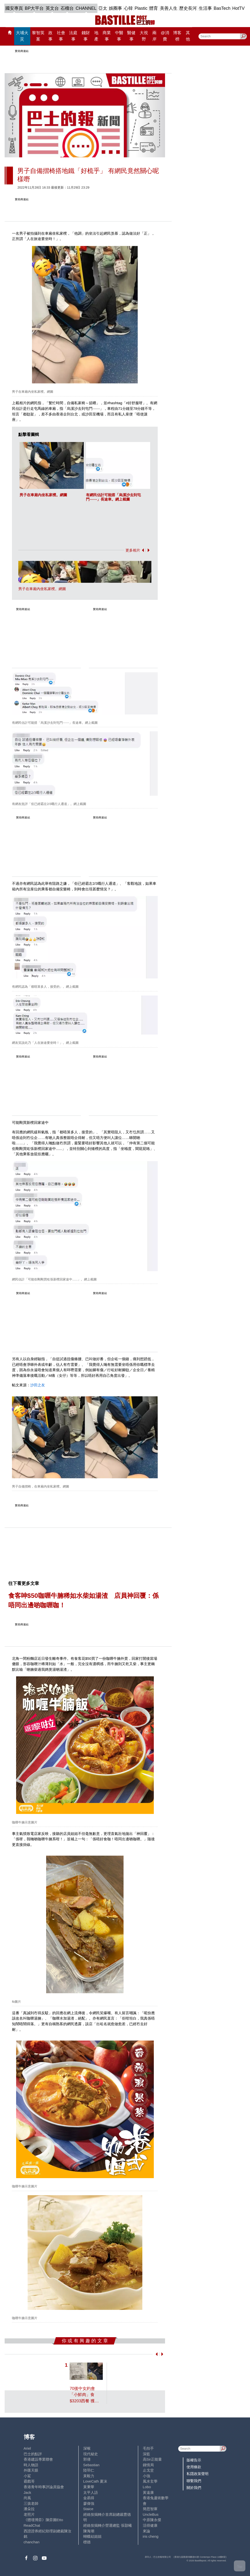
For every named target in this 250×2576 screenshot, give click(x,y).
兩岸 (154, 35)
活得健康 (150, 2525)
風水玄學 (150, 2481)
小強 (146, 2476)
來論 (146, 2531)
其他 (188, 35)
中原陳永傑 (152, 2520)
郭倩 (87, 2459)
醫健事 (131, 35)
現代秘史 (90, 2454)
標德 (87, 2542)
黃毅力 (88, 2476)
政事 (50, 35)
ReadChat (32, 2525)
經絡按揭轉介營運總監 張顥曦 (107, 2525)
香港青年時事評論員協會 (44, 2487)
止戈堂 (148, 2470)
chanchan (32, 2542)
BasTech (222, 8)
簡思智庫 (150, 2509)
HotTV (238, 8)
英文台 (52, 8)
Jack (27, 2492)
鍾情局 (148, 2465)
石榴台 (67, 8)
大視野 (144, 35)
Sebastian (91, 2465)
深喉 (87, 2448)
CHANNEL (86, 8)
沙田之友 (37, 1385)
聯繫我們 (194, 2481)
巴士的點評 (33, 2454)
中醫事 (119, 35)
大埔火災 (22, 35)
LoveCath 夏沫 (95, 2481)
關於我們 (194, 2487)
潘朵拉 (29, 2509)
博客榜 (177, 35)
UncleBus (150, 2514)
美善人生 (168, 8)
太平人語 (90, 2492)
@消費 (165, 35)
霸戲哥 (29, 2481)
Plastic (141, 8)
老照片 (29, 2514)
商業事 (107, 35)
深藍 (146, 2454)
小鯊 (27, 2476)
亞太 (102, 8)
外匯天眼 (31, 2470)
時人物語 (31, 2465)
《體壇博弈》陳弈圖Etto (43, 2520)
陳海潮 (88, 2531)
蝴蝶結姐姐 (92, 2536)
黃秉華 (88, 2487)
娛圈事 (115, 8)
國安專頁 (14, 8)
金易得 (88, 2498)
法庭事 (73, 35)
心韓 (128, 8)
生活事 (205, 8)
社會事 (61, 35)
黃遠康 (148, 2492)
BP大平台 (34, 8)
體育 (153, 8)
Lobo (147, 2487)
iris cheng (150, 2536)
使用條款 (194, 2467)
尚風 (27, 2498)
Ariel (27, 2448)
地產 (96, 35)
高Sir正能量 (152, 2459)
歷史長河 (188, 8)
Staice (88, 2509)
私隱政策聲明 (197, 2474)
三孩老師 (31, 2503)
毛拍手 (148, 2448)
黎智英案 (38, 35)
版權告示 (194, 2460)
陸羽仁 (88, 2470)
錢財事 (86, 35)
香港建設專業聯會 (38, 2459)
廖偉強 (88, 2503)
